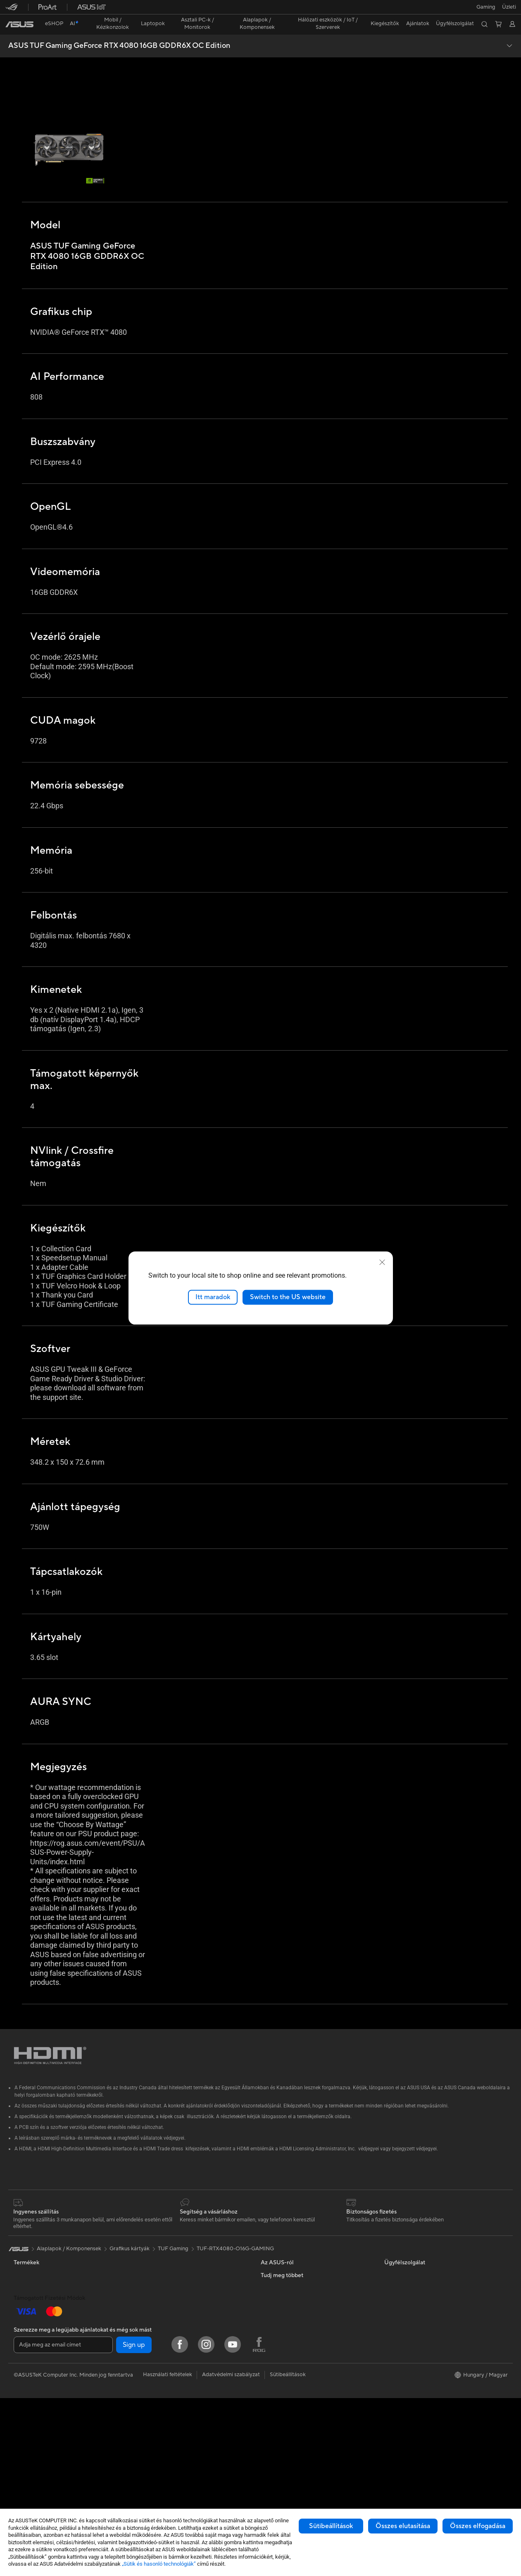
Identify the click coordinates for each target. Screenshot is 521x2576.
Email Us (271, 2403)
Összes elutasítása (403, 2526)
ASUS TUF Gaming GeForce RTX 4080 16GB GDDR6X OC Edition (119, 31)
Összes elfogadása (477, 2526)
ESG (389, 2241)
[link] (260, 10)
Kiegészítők (28, 2266)
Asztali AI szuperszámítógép (170, 2353)
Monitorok (27, 2366)
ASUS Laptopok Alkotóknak (48, 2329)
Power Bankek (153, 2453)
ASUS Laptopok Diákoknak (47, 2316)
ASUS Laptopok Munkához (47, 2304)
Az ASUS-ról (276, 2241)
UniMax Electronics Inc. (289, 2303)
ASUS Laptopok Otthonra (46, 2292)
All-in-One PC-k (33, 2379)
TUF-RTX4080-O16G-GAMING (235, 2215)
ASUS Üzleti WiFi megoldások (172, 2341)
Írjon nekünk (275, 2353)
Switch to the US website (288, 1297)
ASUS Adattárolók (158, 2266)
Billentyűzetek (153, 2378)
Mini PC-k (26, 2404)
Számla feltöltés (280, 2366)
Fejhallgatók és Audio (162, 2403)
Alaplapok (26, 2441)
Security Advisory (282, 2415)
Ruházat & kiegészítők (162, 2416)
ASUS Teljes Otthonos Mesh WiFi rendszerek (190, 2316)
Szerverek (148, 2328)
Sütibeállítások (331, 2526)
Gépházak (26, 2454)
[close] (382, 1262)
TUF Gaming (173, 2215)
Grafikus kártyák (156, 2241)
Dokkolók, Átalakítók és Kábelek (175, 2440)
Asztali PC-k (28, 2391)
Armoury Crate (402, 2341)
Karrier (269, 2254)
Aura (390, 2353)
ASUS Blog (398, 2328)
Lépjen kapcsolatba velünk (293, 2341)
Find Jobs (272, 2316)
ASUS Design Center (409, 2279)
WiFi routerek (152, 2304)
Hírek (267, 2266)
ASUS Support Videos (288, 2390)
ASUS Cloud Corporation (292, 2291)
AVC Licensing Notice (410, 2316)
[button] (11, 10)
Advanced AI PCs (405, 2304)
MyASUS (272, 2427)
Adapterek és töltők (160, 2428)
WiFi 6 (143, 2291)
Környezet (396, 2254)
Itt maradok (212, 1297)
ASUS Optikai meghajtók (166, 2254)
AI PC (391, 2291)
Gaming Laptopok (36, 2341)
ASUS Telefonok (33, 2254)
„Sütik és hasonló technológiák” (159, 2564)
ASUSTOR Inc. (278, 2278)
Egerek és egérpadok (162, 2391)
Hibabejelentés (279, 2378)
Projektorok (28, 2416)
